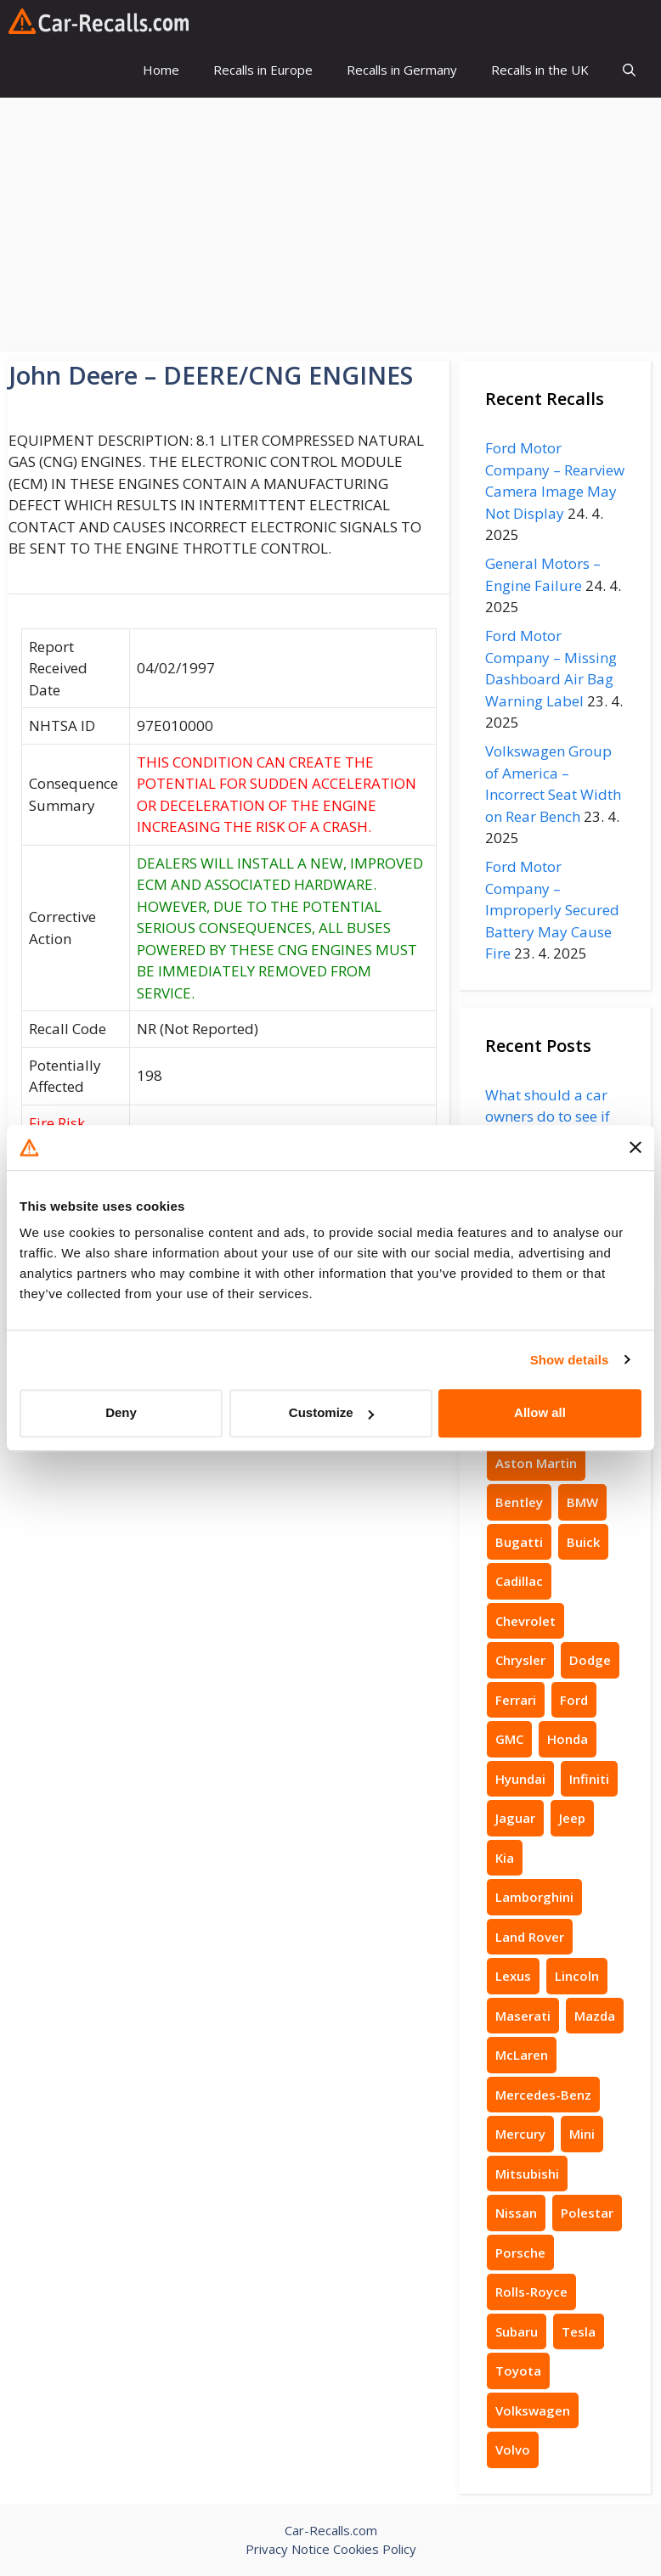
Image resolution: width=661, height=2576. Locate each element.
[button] (629, 70)
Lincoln (577, 1975)
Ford (574, 1699)
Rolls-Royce (531, 2291)
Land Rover (529, 1936)
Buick (583, 1541)
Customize (331, 1412)
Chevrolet (525, 1620)
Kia (504, 1857)
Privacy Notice (288, 2548)
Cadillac (519, 1580)
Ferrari (515, 1699)
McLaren (521, 2054)
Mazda (594, 2015)
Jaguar (515, 1817)
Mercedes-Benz (543, 2094)
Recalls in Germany (402, 69)
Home (161, 69)
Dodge (590, 1659)
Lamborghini (534, 1896)
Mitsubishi (527, 2173)
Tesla (579, 2331)
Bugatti (519, 1541)
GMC (509, 1738)
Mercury (520, 2133)
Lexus (513, 1975)
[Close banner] (635, 1148)
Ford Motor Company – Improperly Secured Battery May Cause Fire (552, 910)
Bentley (519, 1501)
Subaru (516, 2331)
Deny (121, 1412)
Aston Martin (536, 1462)
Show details (569, 1360)
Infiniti (589, 1778)
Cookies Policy (374, 2548)
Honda (567, 1738)
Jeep (572, 1817)
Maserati (523, 2015)
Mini (582, 2133)
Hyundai (520, 1778)
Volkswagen (532, 2410)
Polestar (587, 2212)
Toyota (518, 2370)
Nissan (516, 2212)
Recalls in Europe (263, 69)
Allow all (540, 1412)
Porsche (520, 2252)
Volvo (512, 2449)
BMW (582, 1501)
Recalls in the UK (540, 69)
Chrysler (520, 1659)
